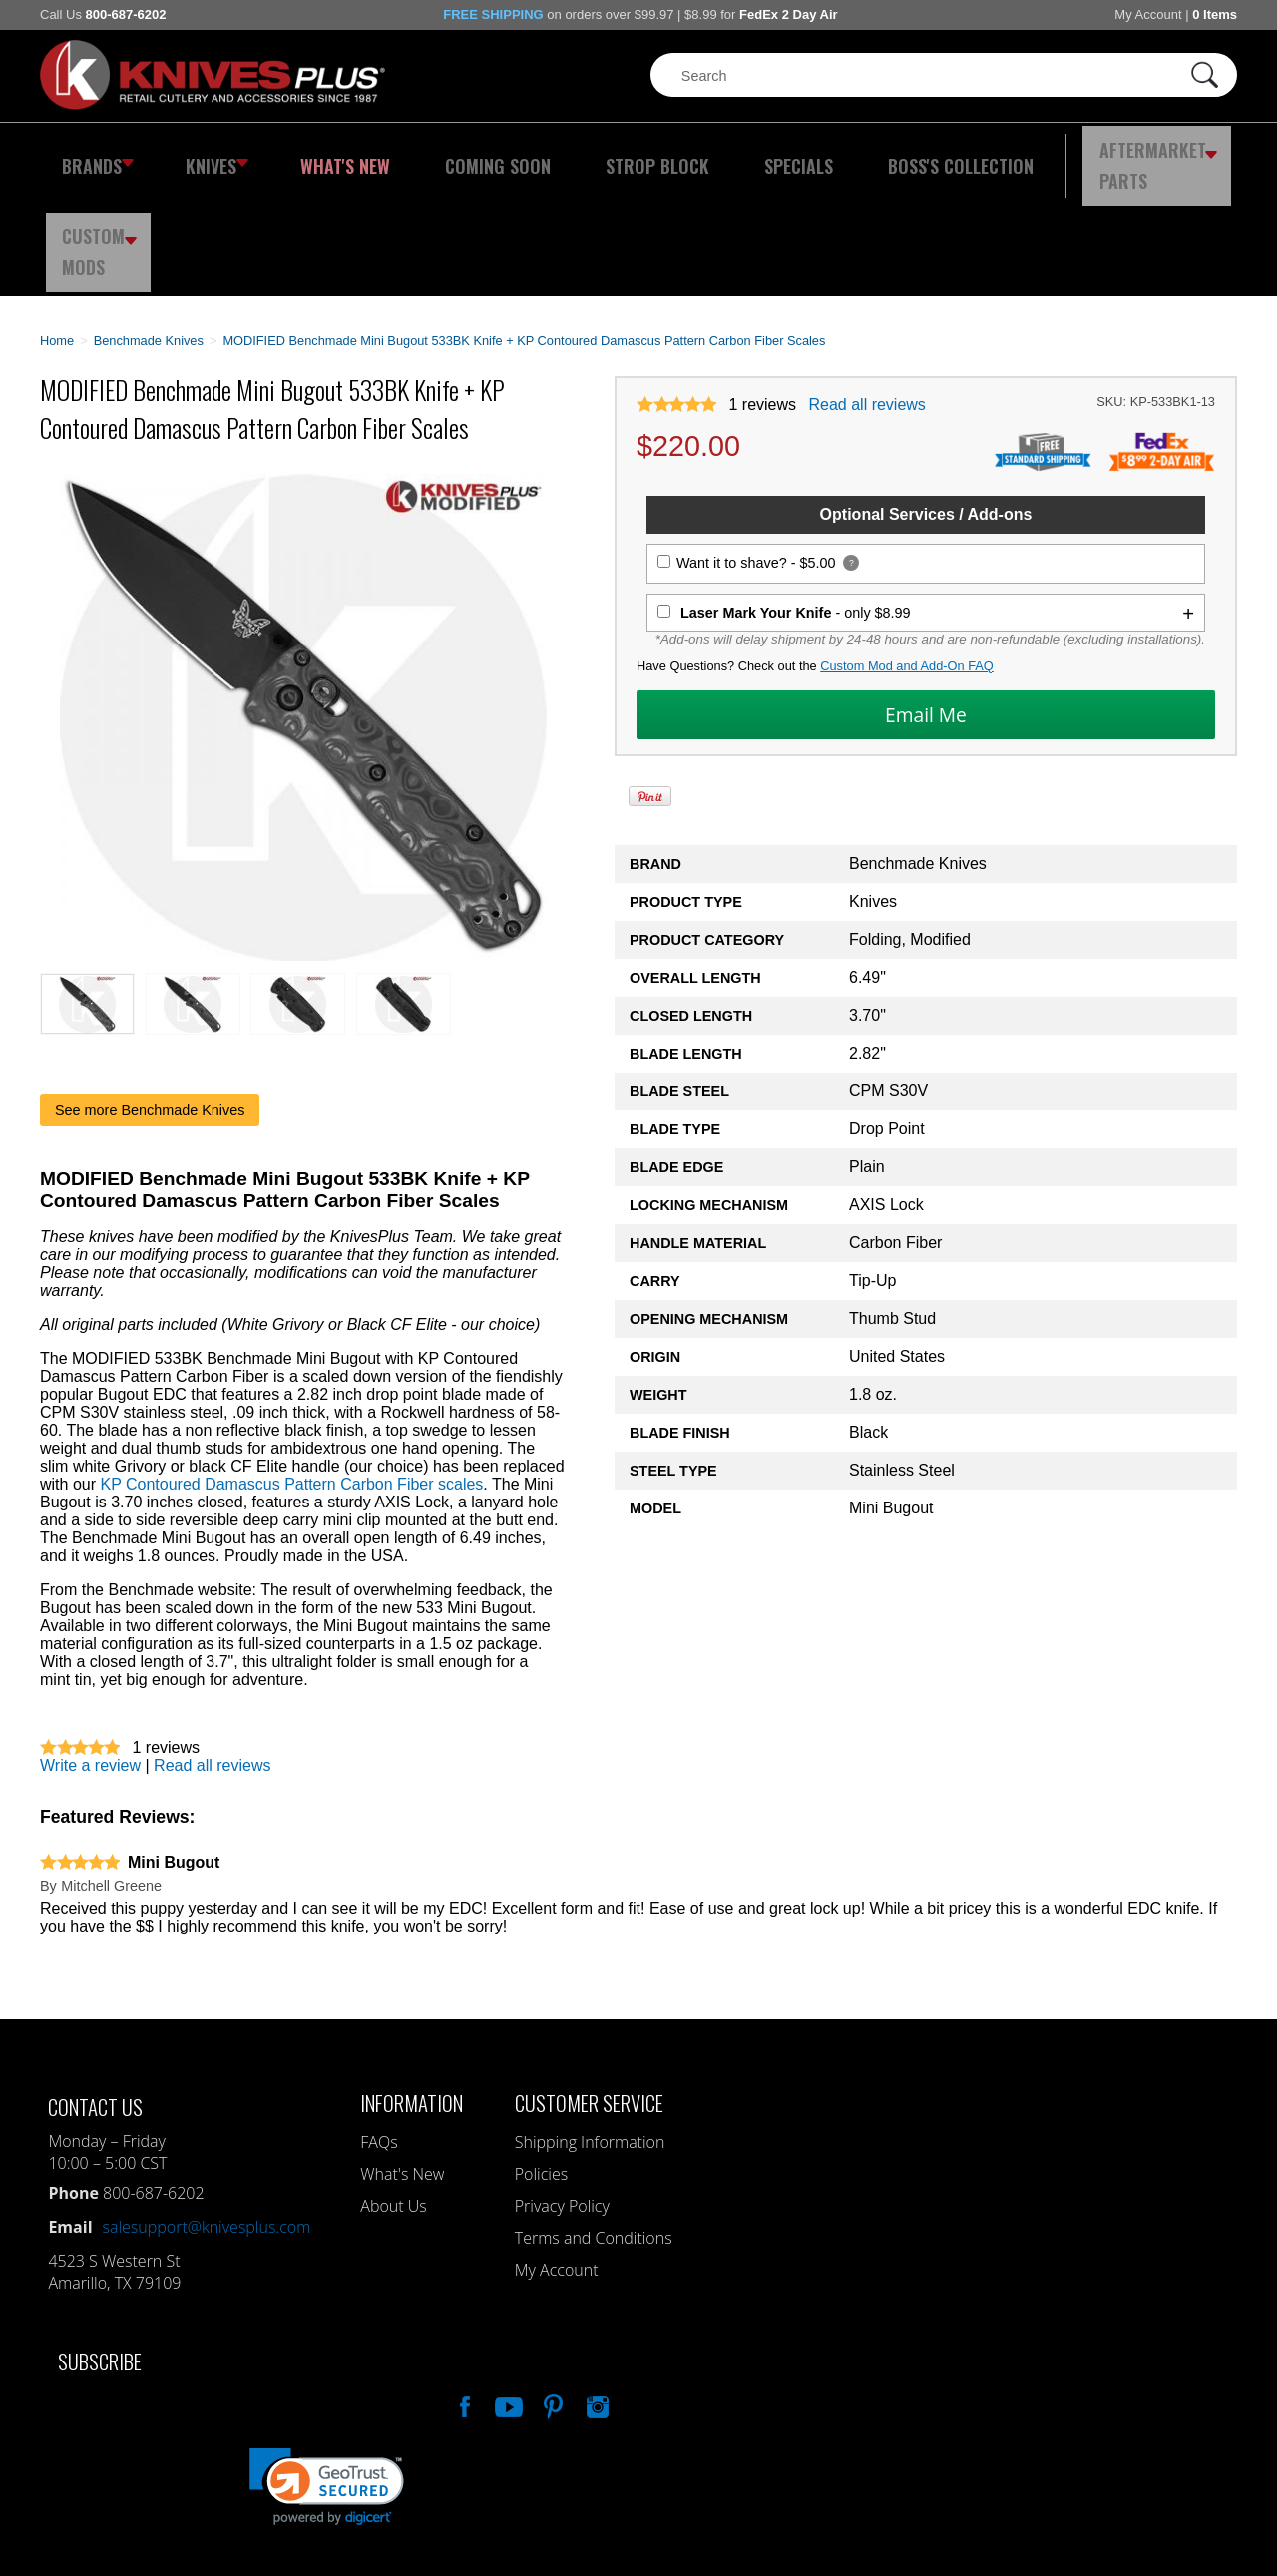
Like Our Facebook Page (463, 2295)
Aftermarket (1042, 155)
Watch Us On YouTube (507, 2295)
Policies (541, 2064)
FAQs (378, 2032)
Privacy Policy (562, 2096)
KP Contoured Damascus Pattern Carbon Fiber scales (291, 1374)
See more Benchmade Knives (149, 1001)
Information (411, 1992)
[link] (326, 2377)
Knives (203, 155)
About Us (393, 2096)
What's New (320, 155)
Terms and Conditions (593, 2128)
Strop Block (593, 155)
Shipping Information (590, 2032)
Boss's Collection (858, 155)
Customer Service (589, 1992)
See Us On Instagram (596, 2295)
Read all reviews (866, 294)
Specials (714, 155)
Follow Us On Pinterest (552, 2295)
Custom (1183, 155)
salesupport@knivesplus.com (207, 2117)
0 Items (1214, 14)
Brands (92, 155)
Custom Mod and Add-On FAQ (907, 556)
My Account (1147, 14)
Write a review (90, 1655)
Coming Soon (453, 155)
